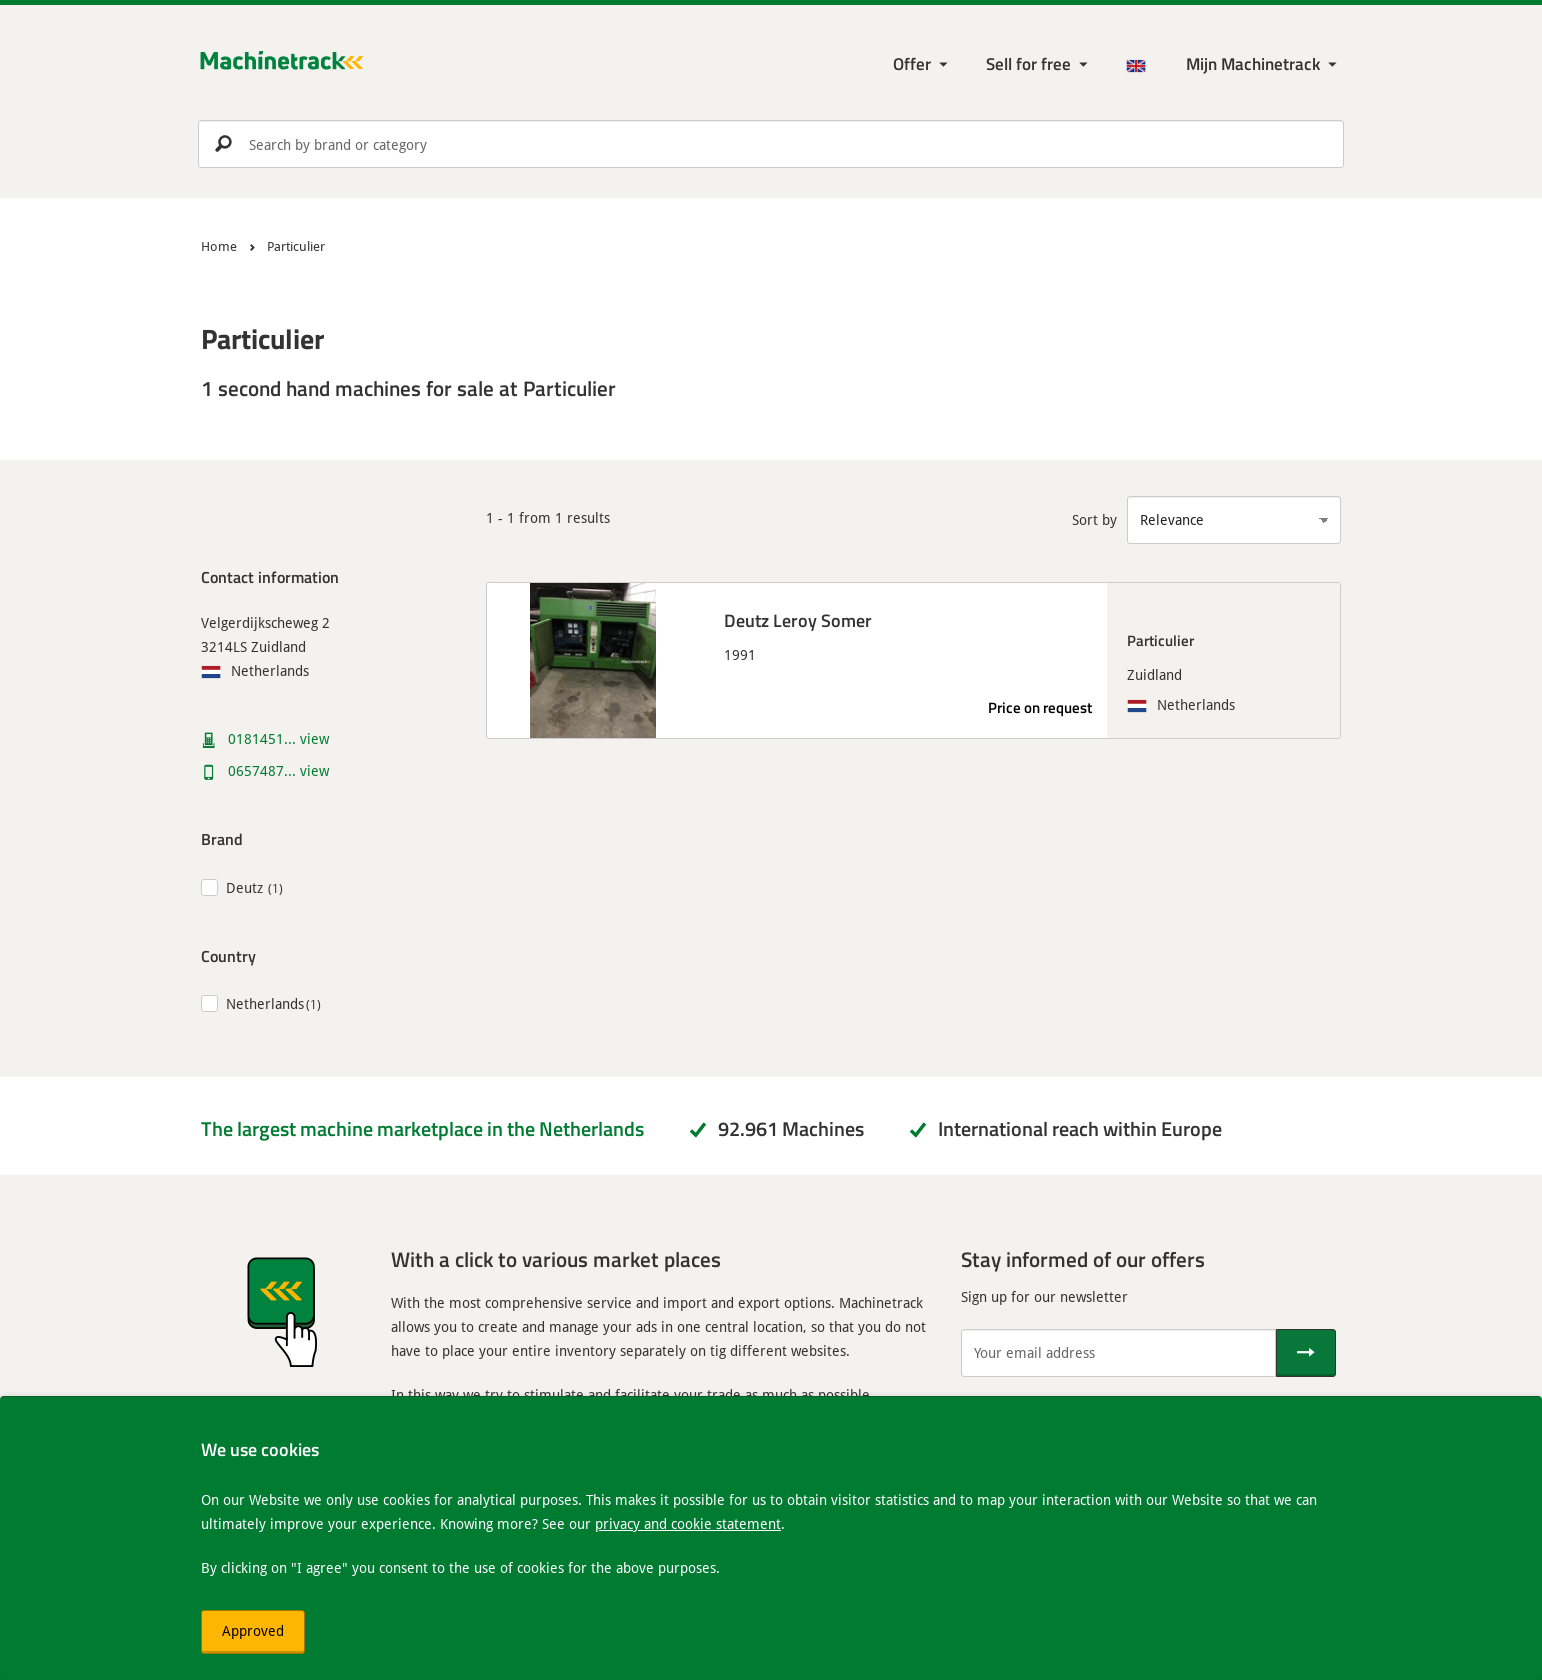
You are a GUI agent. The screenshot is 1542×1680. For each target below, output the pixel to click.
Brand (222, 838)
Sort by (1094, 519)
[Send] (1306, 1353)
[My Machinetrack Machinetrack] (1263, 64)
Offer (912, 63)
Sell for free (1028, 63)
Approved (253, 1630)
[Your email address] (1118, 1353)
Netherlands (265, 1003)
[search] (771, 144)
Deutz (244, 887)
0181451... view (278, 738)
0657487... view (278, 770)
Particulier (1160, 640)
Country (228, 955)
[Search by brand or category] (771, 144)
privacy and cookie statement (688, 1523)
